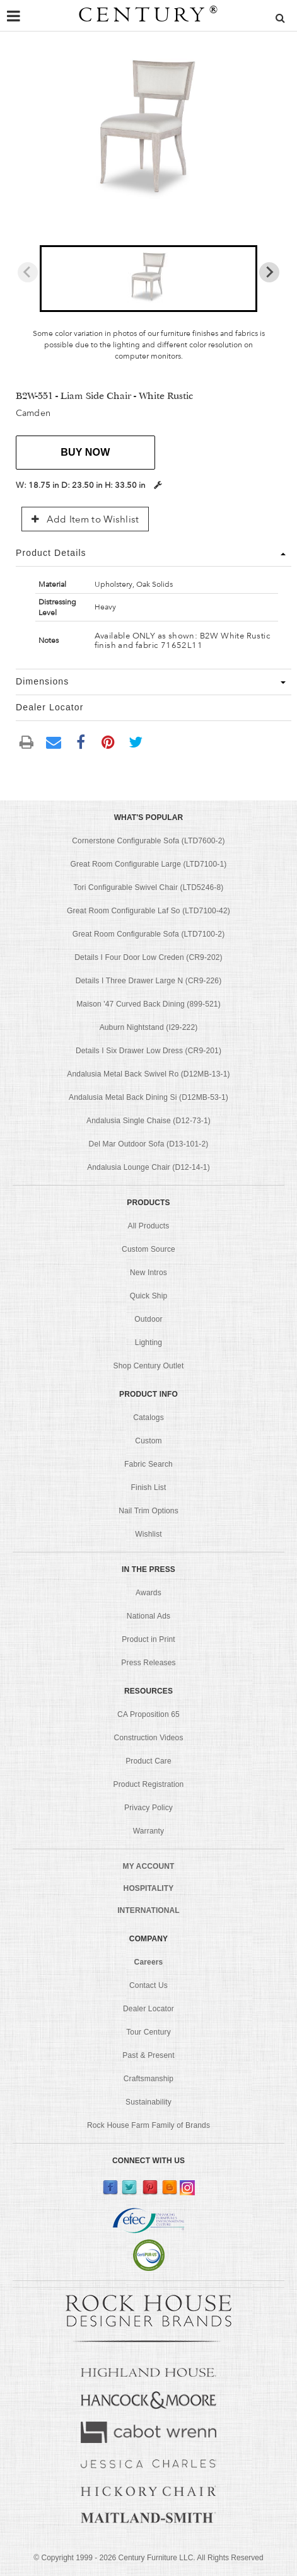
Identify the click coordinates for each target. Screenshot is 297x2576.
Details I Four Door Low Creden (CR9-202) (148, 957)
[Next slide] (269, 272)
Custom (148, 1440)
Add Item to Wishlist (85, 519)
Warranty (149, 1831)
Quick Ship (149, 1295)
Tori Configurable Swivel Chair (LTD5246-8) (149, 887)
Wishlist (148, 1534)
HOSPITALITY (149, 1888)
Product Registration (149, 1784)
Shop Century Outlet (149, 1365)
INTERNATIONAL (148, 1910)
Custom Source (148, 1249)
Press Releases (148, 1662)
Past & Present (148, 2055)
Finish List (148, 1487)
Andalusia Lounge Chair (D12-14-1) (148, 1167)
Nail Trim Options (148, 1510)
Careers (148, 1962)
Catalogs (148, 1417)
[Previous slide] (28, 272)
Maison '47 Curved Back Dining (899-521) (148, 1004)
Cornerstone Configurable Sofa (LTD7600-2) (148, 840)
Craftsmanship (148, 2078)
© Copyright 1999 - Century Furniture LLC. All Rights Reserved (148, 2557)
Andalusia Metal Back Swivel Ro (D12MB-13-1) (148, 1074)
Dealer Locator (148, 2008)
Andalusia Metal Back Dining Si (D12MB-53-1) (148, 1097)
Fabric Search (148, 1464)
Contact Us (148, 1985)
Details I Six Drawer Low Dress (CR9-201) (148, 1050)
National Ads (148, 1616)
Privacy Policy (148, 1807)
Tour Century (148, 2032)
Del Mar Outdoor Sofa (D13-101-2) (149, 1144)
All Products (149, 1226)
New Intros (148, 1272)
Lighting (148, 1342)
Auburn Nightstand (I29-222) (149, 1027)
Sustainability (148, 2102)
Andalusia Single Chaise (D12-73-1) (148, 1120)
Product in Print (148, 1639)
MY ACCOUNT (149, 1866)
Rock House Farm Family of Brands (148, 2125)
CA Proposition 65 (148, 1714)
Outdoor (148, 1319)
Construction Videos (148, 1737)
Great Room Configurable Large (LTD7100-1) (149, 864)
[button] (148, 278)
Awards (148, 1592)
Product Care (148, 1761)
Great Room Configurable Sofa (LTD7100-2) (149, 934)
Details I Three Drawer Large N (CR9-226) (149, 980)
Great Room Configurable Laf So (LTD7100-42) (148, 910)
